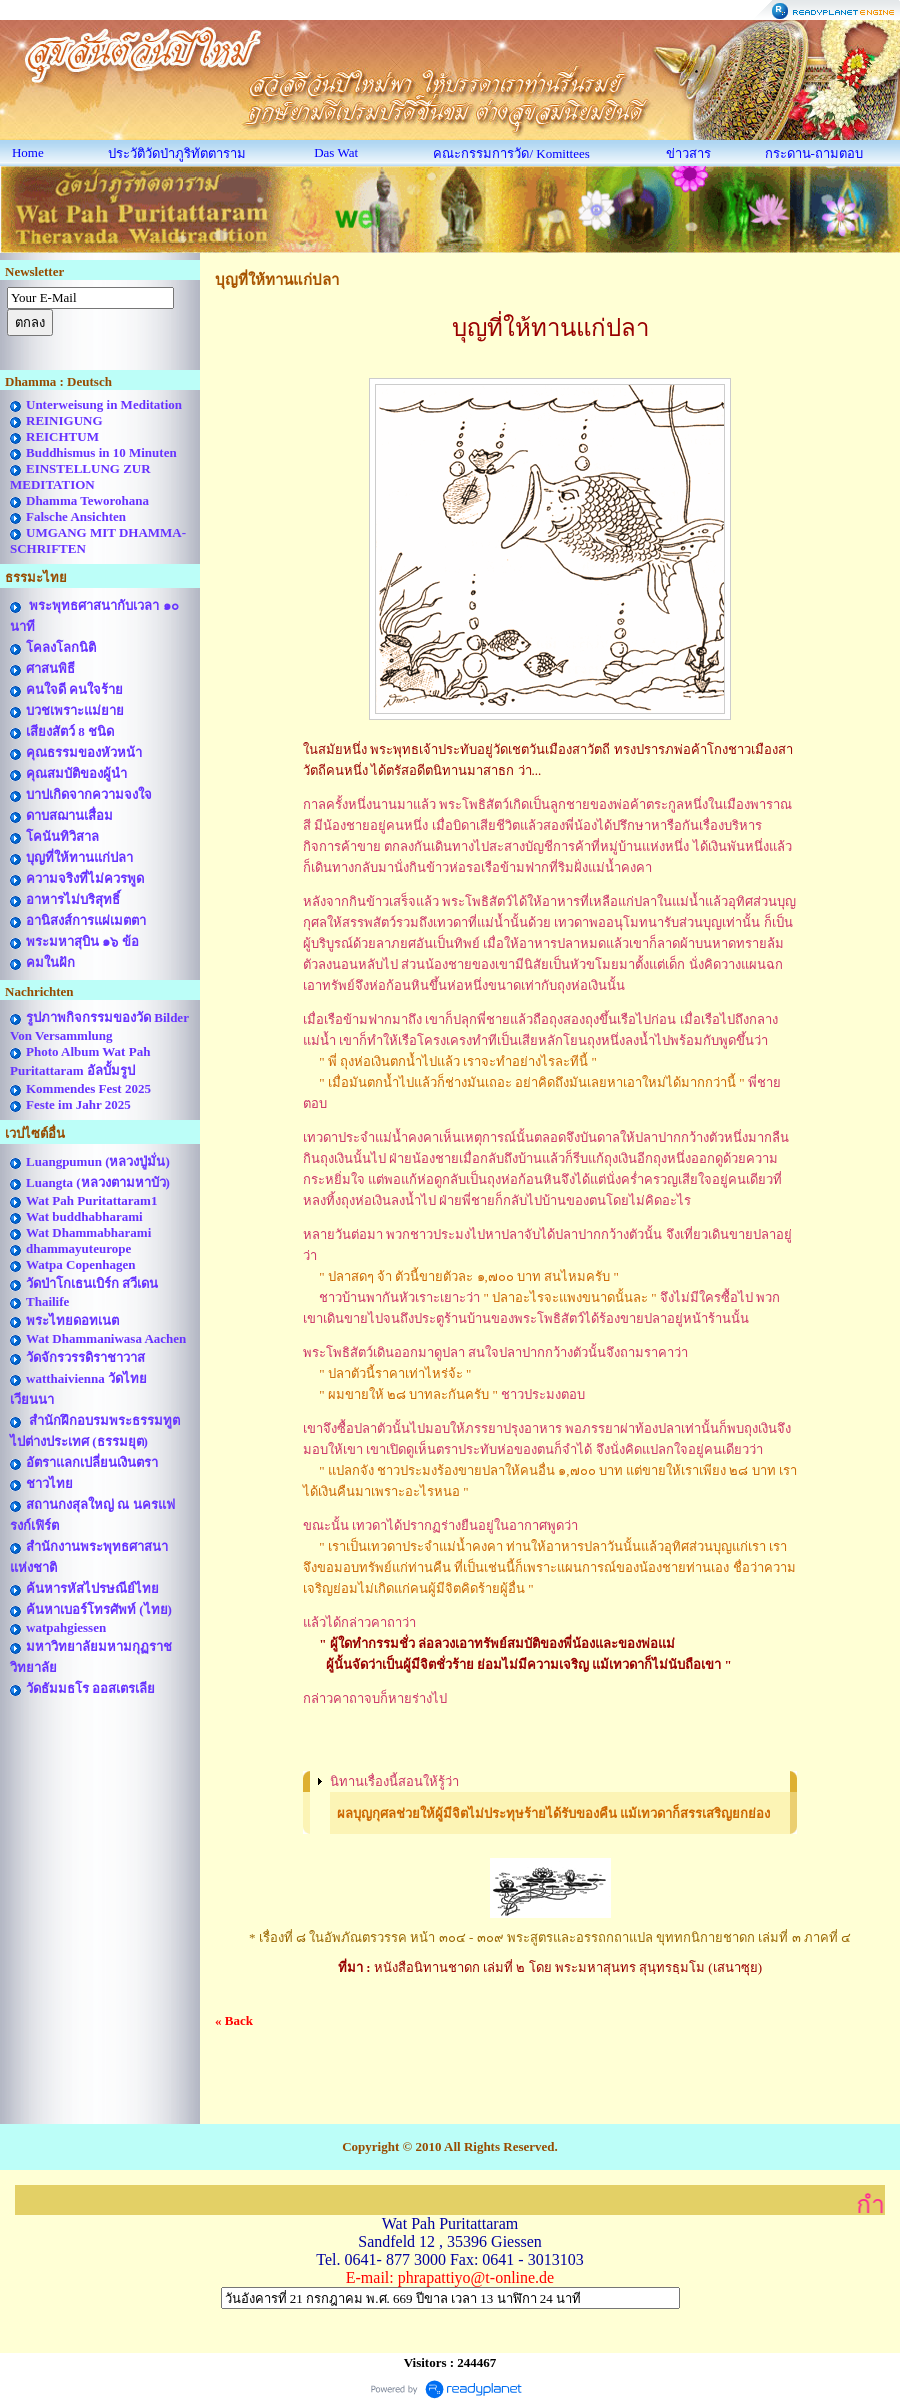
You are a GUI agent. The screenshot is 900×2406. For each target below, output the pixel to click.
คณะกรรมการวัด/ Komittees (511, 153)
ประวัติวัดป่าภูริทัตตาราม (177, 153)
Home (28, 152)
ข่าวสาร (688, 153)
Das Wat (336, 152)
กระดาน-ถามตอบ (814, 153)
